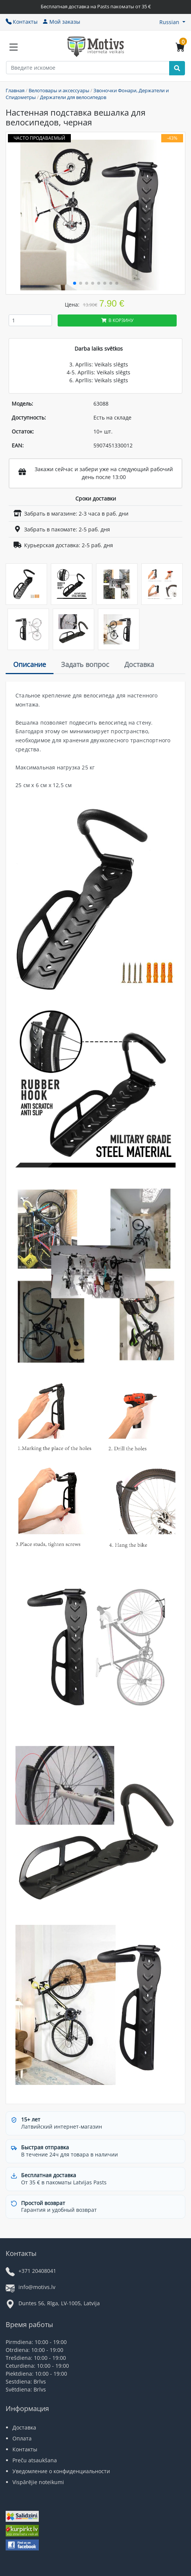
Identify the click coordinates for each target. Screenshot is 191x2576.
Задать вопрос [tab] (85, 664)
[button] (172, 22)
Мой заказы (61, 21)
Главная (15, 90)
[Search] (177, 68)
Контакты (22, 21)
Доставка (24, 2427)
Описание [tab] (29, 664)
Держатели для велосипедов (73, 97)
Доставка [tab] (139, 664)
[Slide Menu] (13, 47)
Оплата (22, 2438)
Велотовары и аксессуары (59, 90)
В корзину (117, 320)
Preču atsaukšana (34, 2460)
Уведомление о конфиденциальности (61, 2471)
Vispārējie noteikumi (38, 2482)
